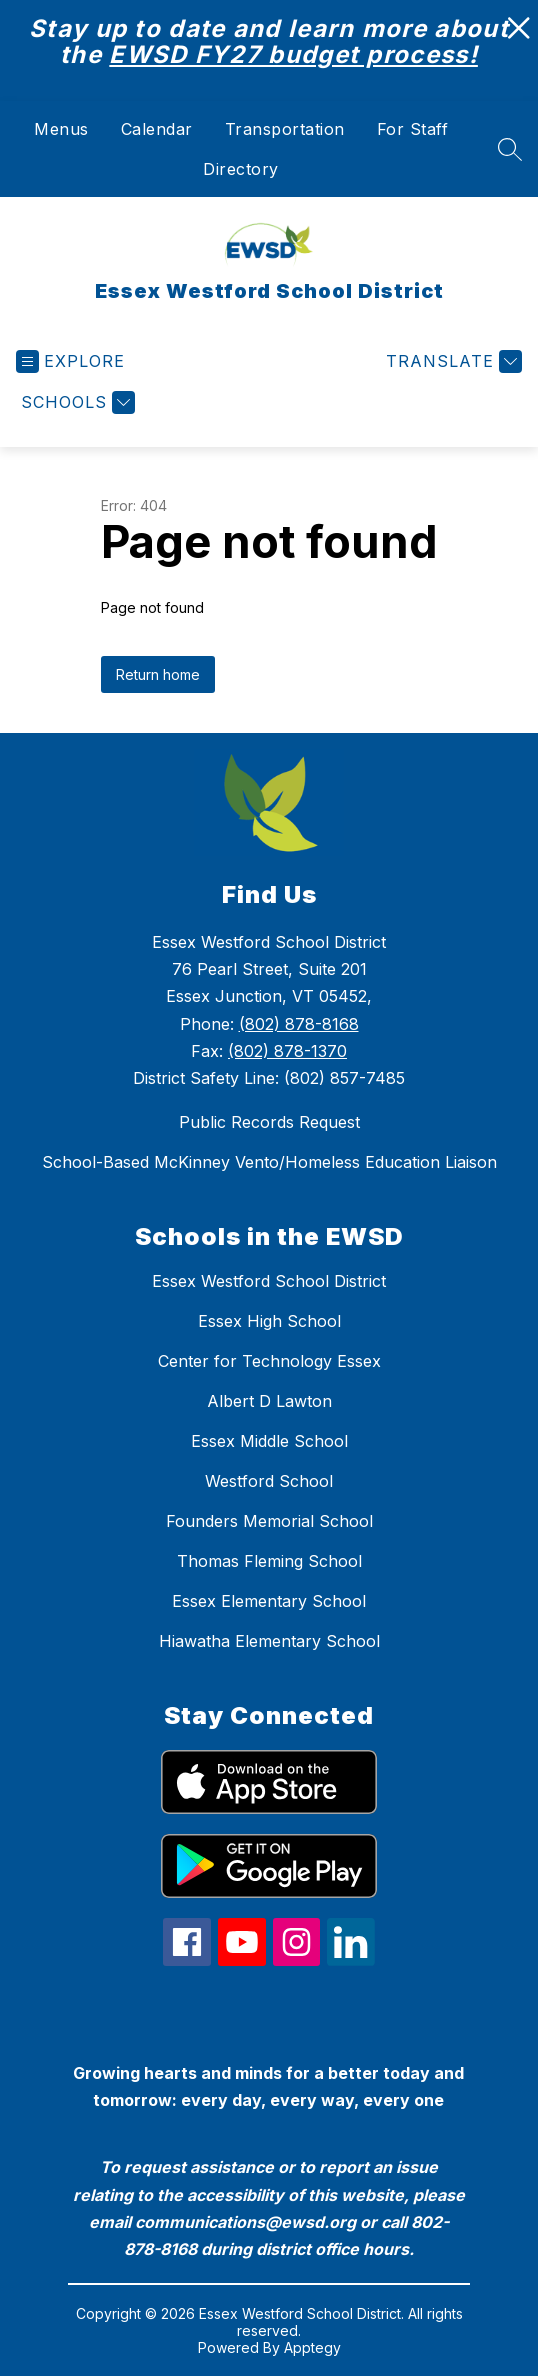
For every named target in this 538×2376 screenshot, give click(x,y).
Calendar (157, 129)
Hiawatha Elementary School (269, 1641)
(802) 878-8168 (299, 1024)
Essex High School (269, 1321)
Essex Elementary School (269, 1601)
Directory (241, 169)
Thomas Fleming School (269, 1561)
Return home (158, 674)
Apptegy (312, 2347)
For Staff (413, 129)
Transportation (285, 129)
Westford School (269, 1481)
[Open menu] (70, 361)
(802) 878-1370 (287, 1051)
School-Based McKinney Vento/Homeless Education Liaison (269, 1162)
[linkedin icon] (351, 1960)
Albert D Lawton (269, 1401)
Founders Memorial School (269, 1521)
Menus (61, 129)
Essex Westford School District (269, 1281)
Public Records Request (269, 1122)
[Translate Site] (451, 361)
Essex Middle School (269, 1441)
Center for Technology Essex (269, 1361)
